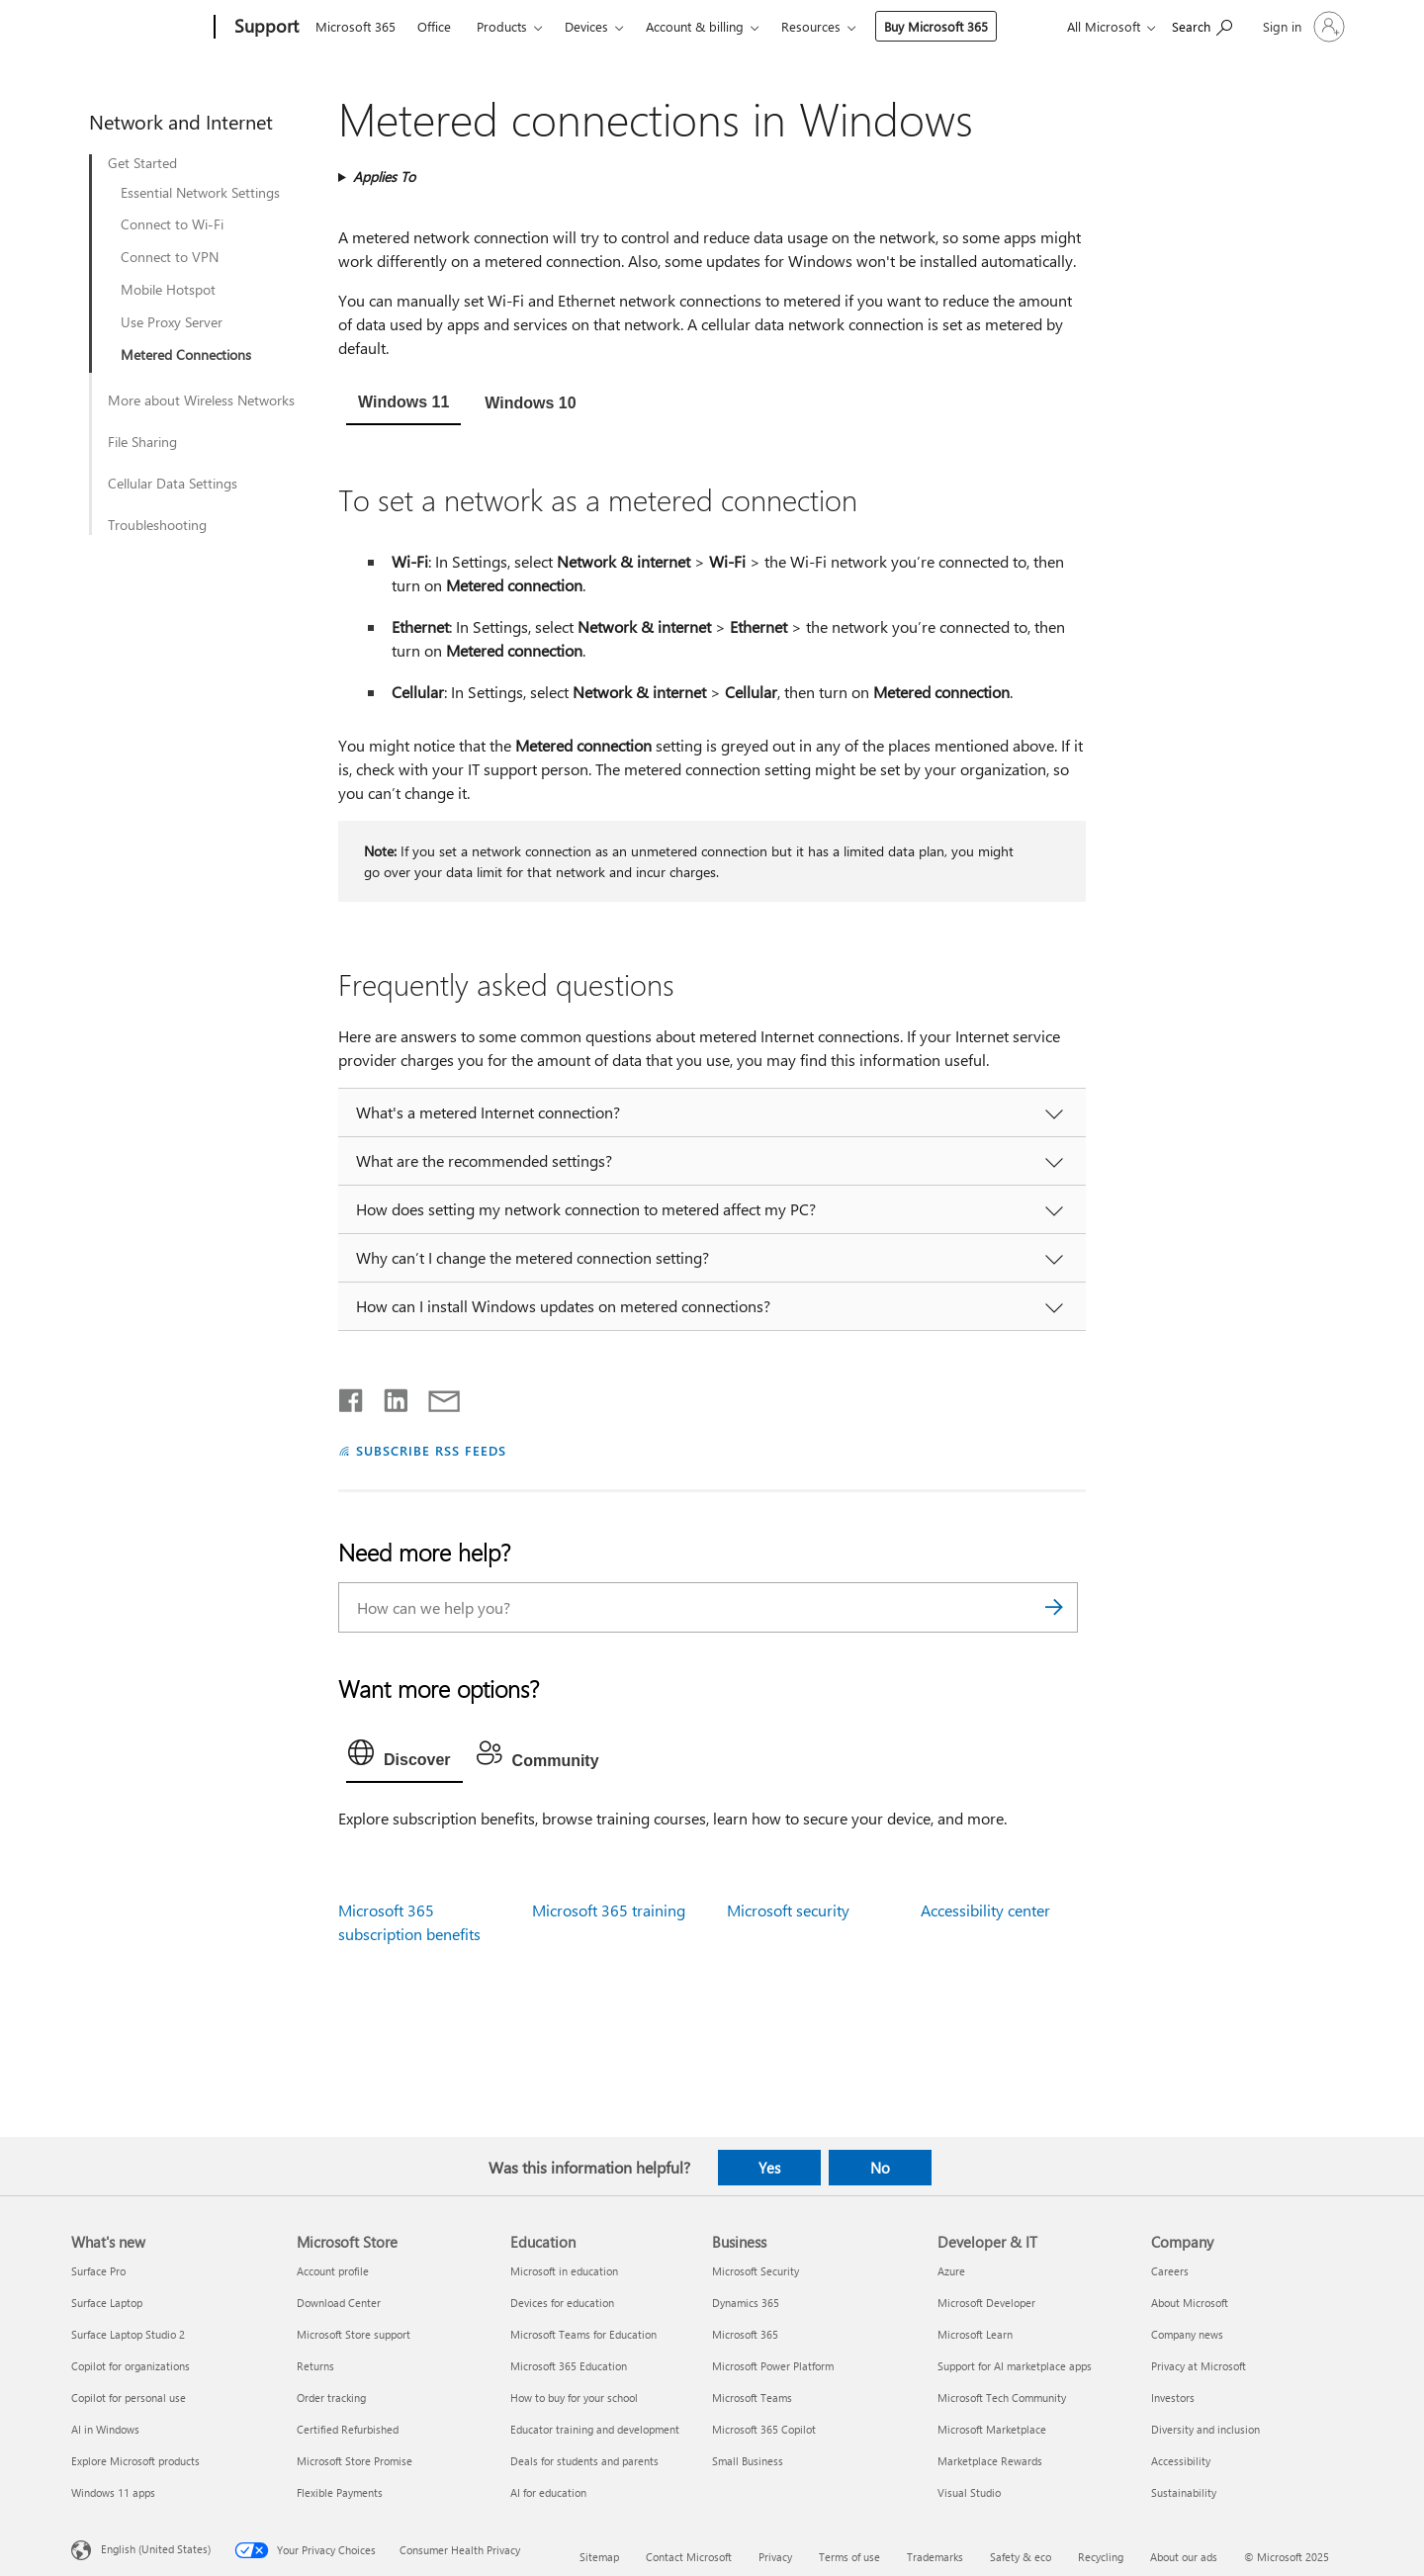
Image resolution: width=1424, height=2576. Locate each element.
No (880, 2167)
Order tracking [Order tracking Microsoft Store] (331, 2397)
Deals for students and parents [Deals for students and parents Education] (584, 2460)
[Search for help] (1202, 25)
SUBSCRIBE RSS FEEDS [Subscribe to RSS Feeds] (431, 1450)
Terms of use (849, 2556)
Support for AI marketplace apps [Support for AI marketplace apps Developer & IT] (1014, 2365)
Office (434, 26)
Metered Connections (186, 355)
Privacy (775, 2556)
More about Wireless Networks (201, 400)
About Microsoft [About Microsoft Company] (1189, 2302)
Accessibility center (985, 1910)
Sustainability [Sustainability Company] (1183, 2492)
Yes (769, 2167)
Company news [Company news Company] (1187, 2334)
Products (502, 26)
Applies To (384, 176)
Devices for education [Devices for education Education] (562, 2302)
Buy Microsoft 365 (936, 26)
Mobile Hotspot (168, 290)
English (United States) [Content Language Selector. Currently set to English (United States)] (156, 2548)
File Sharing (142, 442)
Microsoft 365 (355, 26)
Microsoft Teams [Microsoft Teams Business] (752, 2397)
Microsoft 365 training (608, 1910)
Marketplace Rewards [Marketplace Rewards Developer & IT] (989, 2460)
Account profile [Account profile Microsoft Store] (333, 2271)
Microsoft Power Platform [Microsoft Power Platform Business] (773, 2365)
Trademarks (935, 2556)
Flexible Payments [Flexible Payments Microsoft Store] (340, 2492)
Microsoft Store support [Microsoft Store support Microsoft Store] (353, 2334)
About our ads (1183, 2556)
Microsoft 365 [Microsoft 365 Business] (745, 2334)
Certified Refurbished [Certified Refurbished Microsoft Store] (348, 2429)
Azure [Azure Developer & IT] (951, 2271)
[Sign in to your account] (1302, 26)
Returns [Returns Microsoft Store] (315, 2365)
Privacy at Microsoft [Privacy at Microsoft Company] (1198, 2365)
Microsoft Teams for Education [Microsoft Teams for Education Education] (583, 2334)
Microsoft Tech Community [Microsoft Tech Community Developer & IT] (1001, 2397)
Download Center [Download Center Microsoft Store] (339, 2302)
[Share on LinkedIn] (388, 1396)
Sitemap (599, 2556)
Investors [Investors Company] (1173, 2397)
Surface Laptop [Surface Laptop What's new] (106, 2302)
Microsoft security (788, 1910)
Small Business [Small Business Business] (747, 2460)
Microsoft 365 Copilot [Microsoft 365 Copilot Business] (764, 2429)
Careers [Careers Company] (1170, 2271)
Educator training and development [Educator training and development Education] (594, 2429)
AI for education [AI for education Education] (548, 2492)
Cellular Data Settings (172, 483)
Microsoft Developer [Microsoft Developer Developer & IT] (986, 2302)
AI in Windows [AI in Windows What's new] (105, 2429)
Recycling (1100, 2556)
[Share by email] (435, 1396)
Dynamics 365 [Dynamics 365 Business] (745, 2302)
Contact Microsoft (689, 2556)
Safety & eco (1020, 2556)
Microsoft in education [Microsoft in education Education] (564, 2271)
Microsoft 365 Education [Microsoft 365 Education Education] (568, 2365)
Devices (586, 26)
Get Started (142, 163)
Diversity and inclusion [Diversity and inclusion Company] (1205, 2429)
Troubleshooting (157, 525)
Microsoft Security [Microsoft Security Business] (755, 2271)
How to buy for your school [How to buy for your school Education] (574, 2397)
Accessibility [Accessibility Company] (1180, 2460)
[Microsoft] (139, 27)
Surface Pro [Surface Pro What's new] (98, 2271)
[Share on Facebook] (352, 1396)
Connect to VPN (170, 257)
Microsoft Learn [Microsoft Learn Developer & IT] (975, 2334)
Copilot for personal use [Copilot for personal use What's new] (128, 2397)
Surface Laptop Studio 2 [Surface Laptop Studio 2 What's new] (128, 2334)
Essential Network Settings (200, 193)
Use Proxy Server (171, 322)
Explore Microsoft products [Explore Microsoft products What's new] (135, 2460)
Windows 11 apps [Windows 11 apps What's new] (113, 2492)
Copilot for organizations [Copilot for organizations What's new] (130, 2365)
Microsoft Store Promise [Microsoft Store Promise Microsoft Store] (354, 2460)
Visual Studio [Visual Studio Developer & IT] (969, 2492)
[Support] (264, 27)
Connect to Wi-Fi (172, 224)
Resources (811, 26)
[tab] (403, 404)
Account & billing (695, 26)
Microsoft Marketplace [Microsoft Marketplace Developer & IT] (991, 2429)
